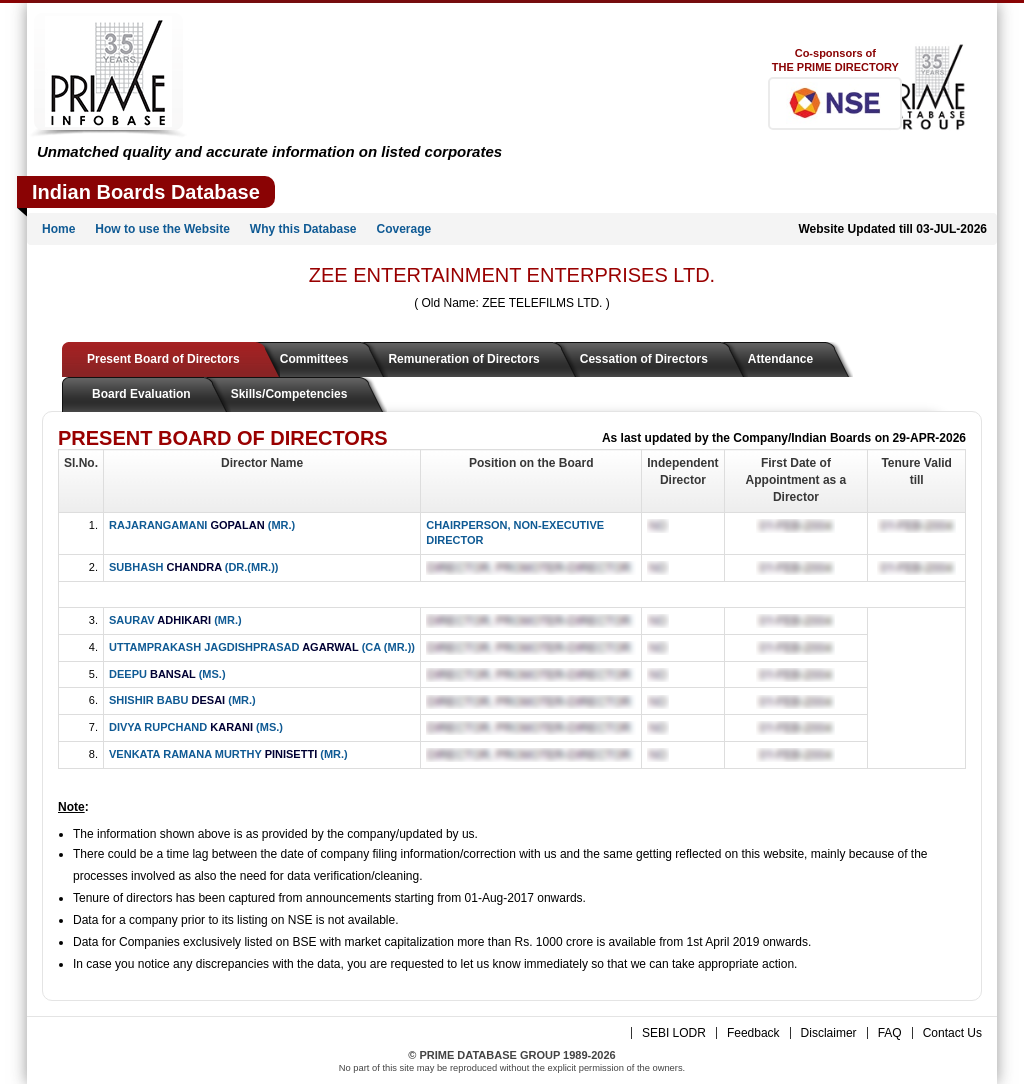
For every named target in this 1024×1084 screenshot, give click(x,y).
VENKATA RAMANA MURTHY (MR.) (228, 754)
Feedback (753, 1033)
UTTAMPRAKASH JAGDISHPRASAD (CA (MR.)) (262, 647)
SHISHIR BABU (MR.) (182, 700)
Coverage (404, 229)
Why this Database (303, 229)
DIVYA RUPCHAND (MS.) (196, 727)
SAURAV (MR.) (175, 620)
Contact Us (952, 1033)
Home (58, 229)
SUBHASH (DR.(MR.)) (193, 567)
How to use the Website (162, 229)
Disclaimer (829, 1033)
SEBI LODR (674, 1033)
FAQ (890, 1033)
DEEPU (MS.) (167, 674)
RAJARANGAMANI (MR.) (202, 525)
